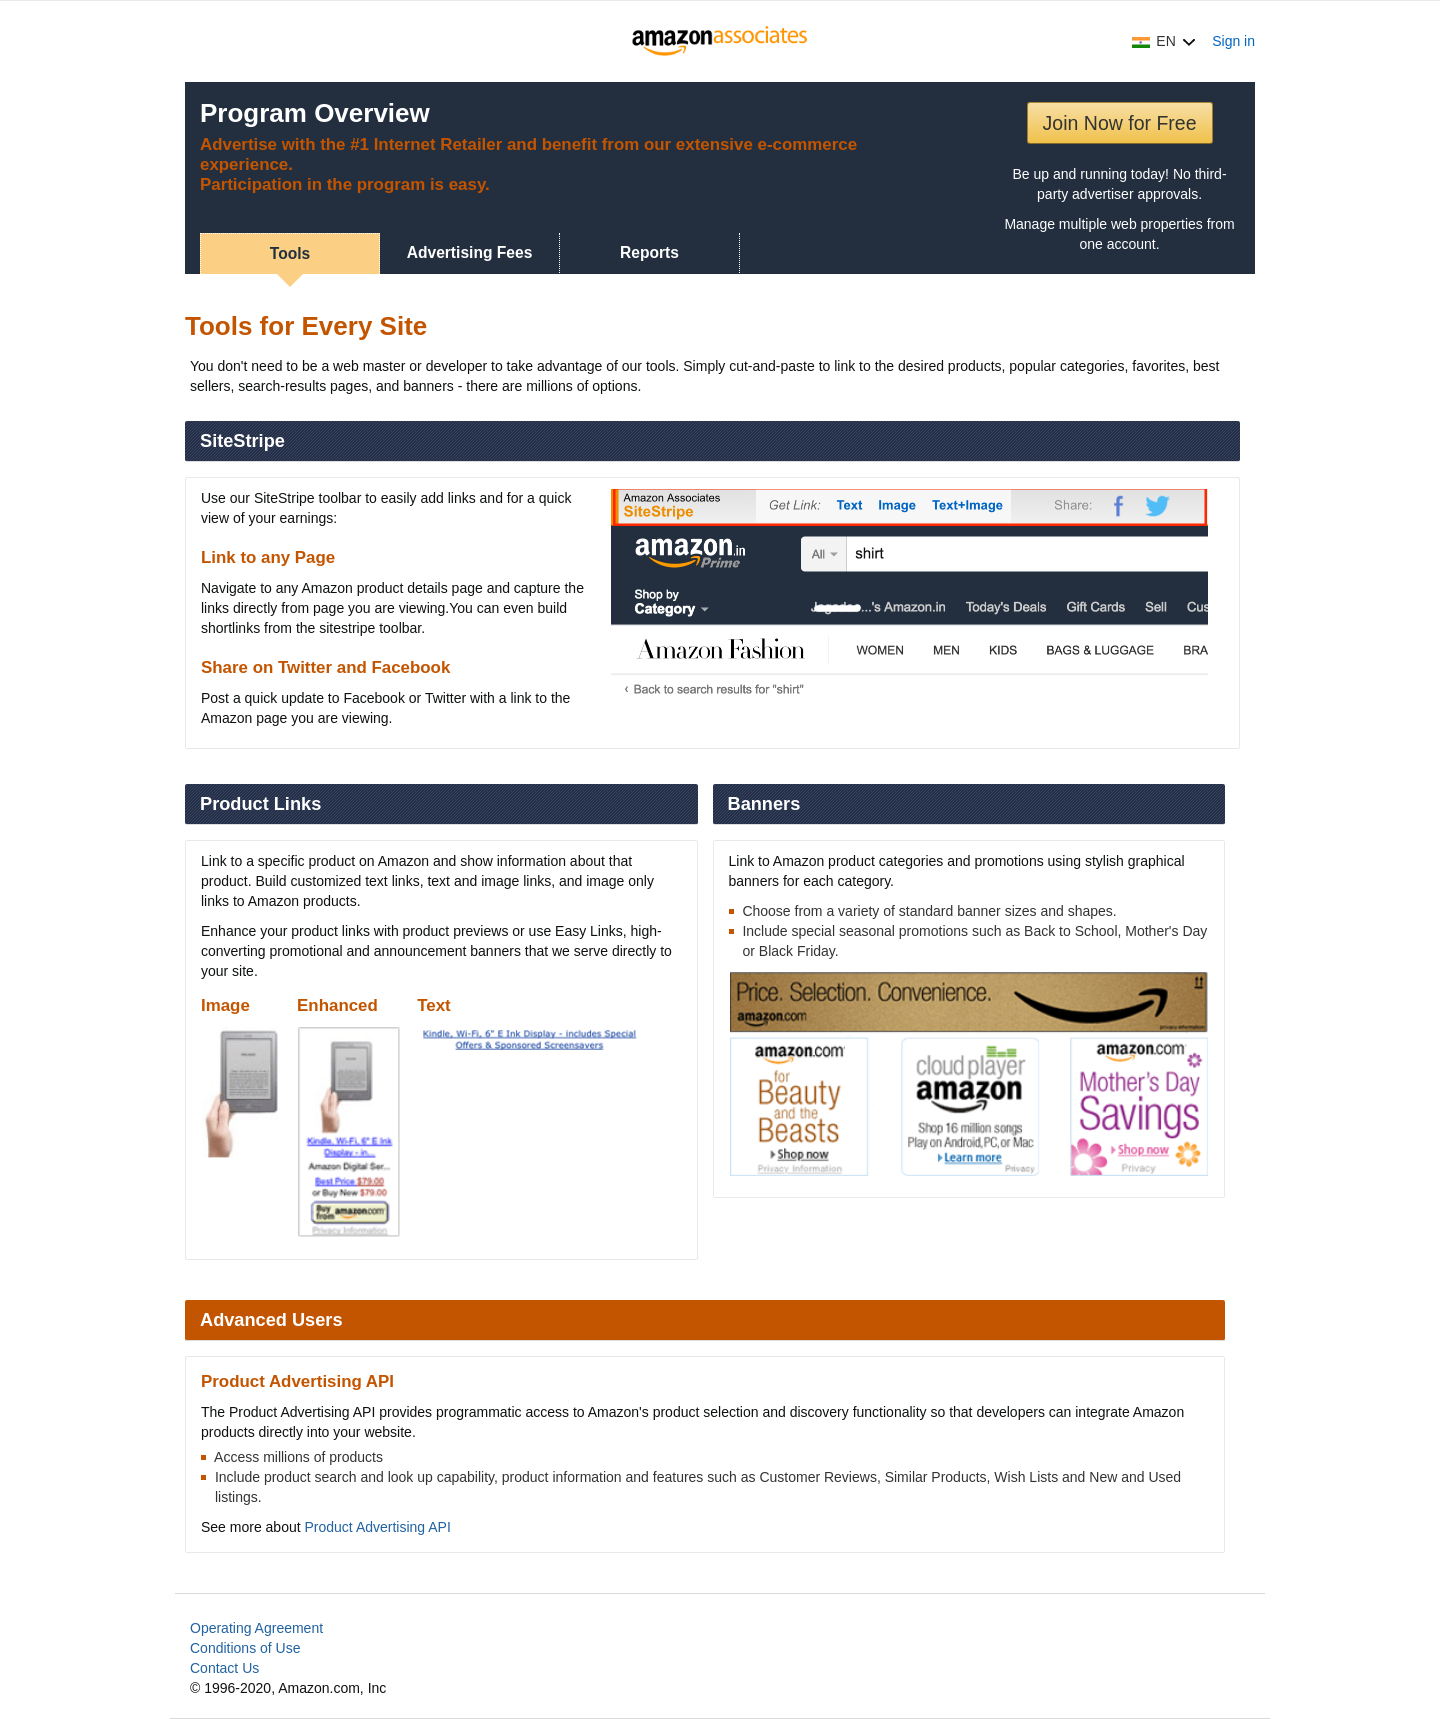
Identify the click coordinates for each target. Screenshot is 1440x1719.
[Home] (720, 41)
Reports (649, 252)
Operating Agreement (256, 1628)
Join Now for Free (1120, 123)
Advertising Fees (470, 252)
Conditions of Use (245, 1648)
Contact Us (224, 1668)
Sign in (1233, 41)
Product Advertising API (378, 1527)
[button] (1164, 41)
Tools (290, 253)
